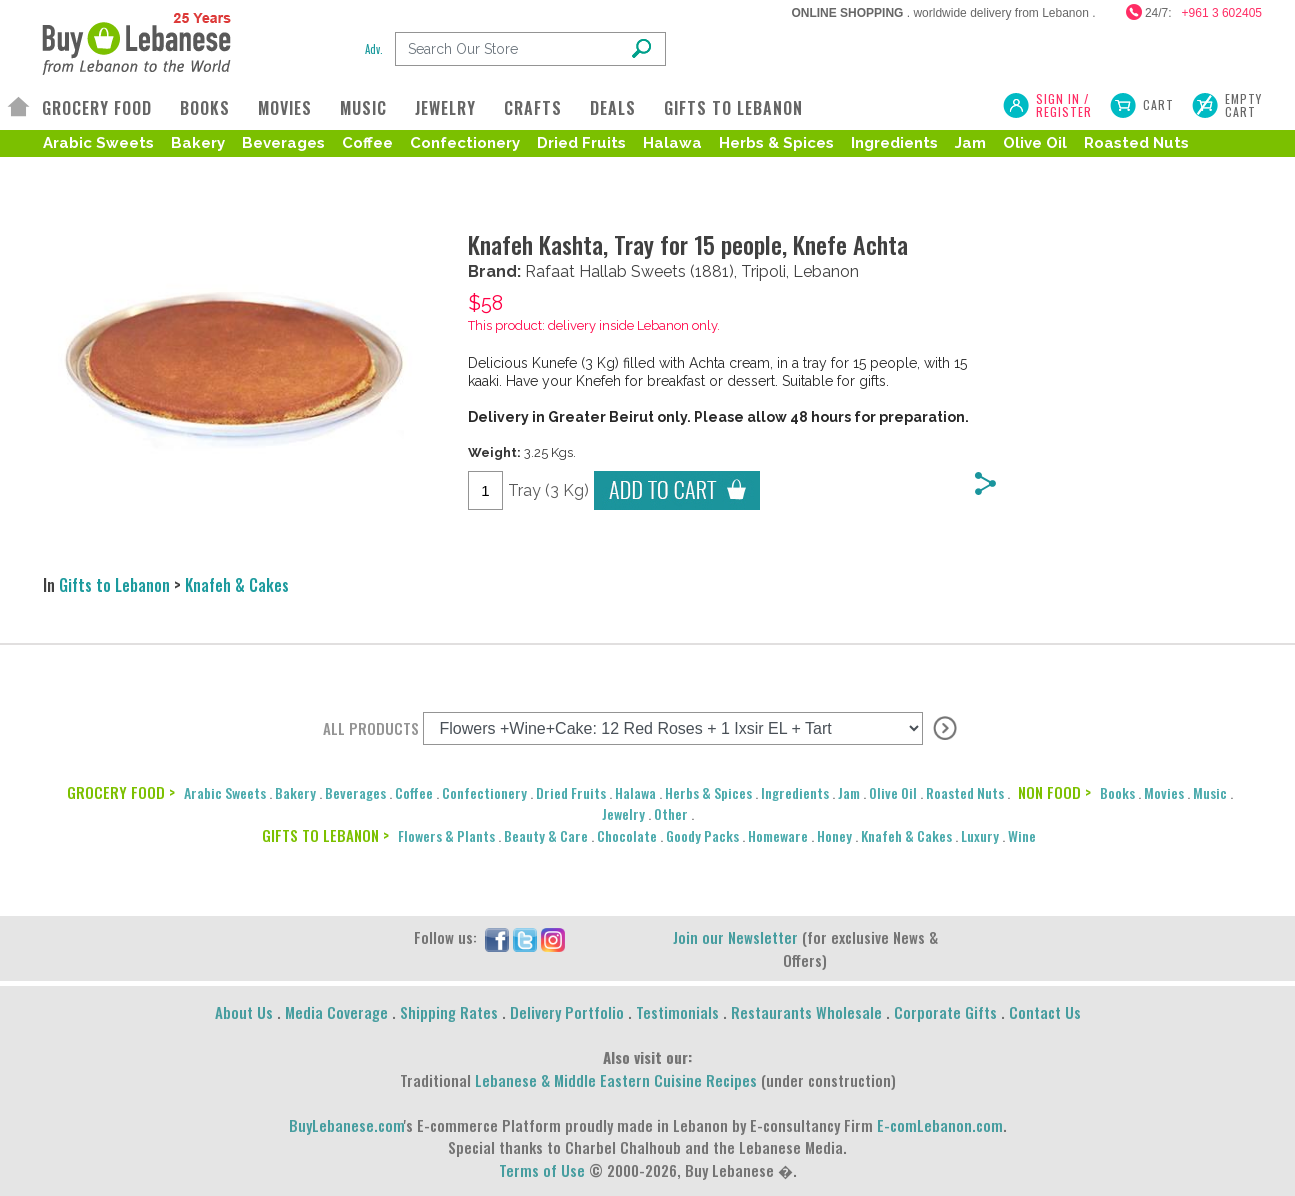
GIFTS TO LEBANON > (325, 835)
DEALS (613, 108)
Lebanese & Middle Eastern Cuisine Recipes (616, 1080)
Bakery (198, 143)
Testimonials (677, 1012)
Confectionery (465, 143)
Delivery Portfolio (567, 1012)
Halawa (672, 143)
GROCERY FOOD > (121, 792)
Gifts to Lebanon (114, 585)
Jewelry (623, 813)
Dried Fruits (581, 143)
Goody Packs (702, 835)
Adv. (374, 49)
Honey (834, 835)
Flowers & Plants (446, 835)
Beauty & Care (546, 835)
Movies (1164, 792)
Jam (970, 143)
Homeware (778, 835)
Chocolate (627, 835)
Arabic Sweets (98, 143)
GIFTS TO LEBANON (733, 108)
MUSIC (363, 108)
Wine (1022, 835)
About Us (244, 1012)
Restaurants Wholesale (806, 1012)
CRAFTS (533, 108)
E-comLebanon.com (940, 1125)
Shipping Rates (449, 1012)
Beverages (283, 143)
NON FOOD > (1054, 792)
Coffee (367, 143)
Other (671, 813)
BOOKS (205, 108)
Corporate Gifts (945, 1012)
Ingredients (894, 143)
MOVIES (285, 108)
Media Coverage (336, 1012)
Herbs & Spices (776, 143)
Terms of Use (542, 1170)
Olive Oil (1035, 143)
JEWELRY (445, 108)
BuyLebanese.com (346, 1125)
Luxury (980, 835)
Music (1210, 792)
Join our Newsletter (735, 937)
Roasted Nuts (1136, 143)
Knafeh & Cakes (237, 585)
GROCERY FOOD (97, 108)
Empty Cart (1243, 105)
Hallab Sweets (632, 271)
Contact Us (1045, 1012)
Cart (1158, 104)
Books (1117, 792)
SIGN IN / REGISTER (1064, 105)
